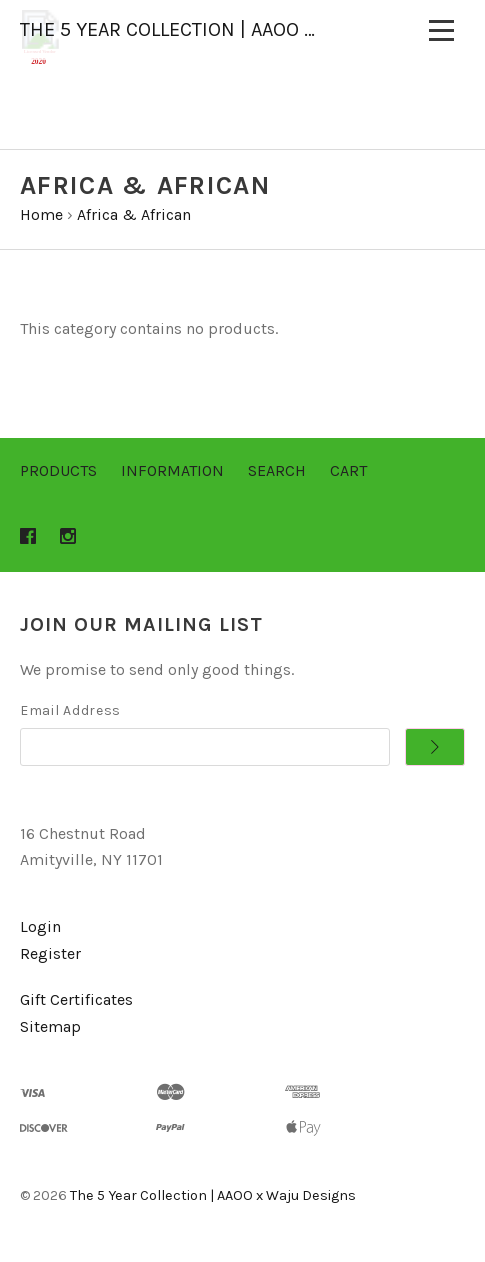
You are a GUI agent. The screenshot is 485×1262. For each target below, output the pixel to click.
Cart (348, 470)
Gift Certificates (76, 999)
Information (172, 470)
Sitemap (50, 1026)
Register (50, 953)
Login (40, 926)
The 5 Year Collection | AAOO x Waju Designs (213, 1195)
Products (58, 470)
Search (277, 470)
